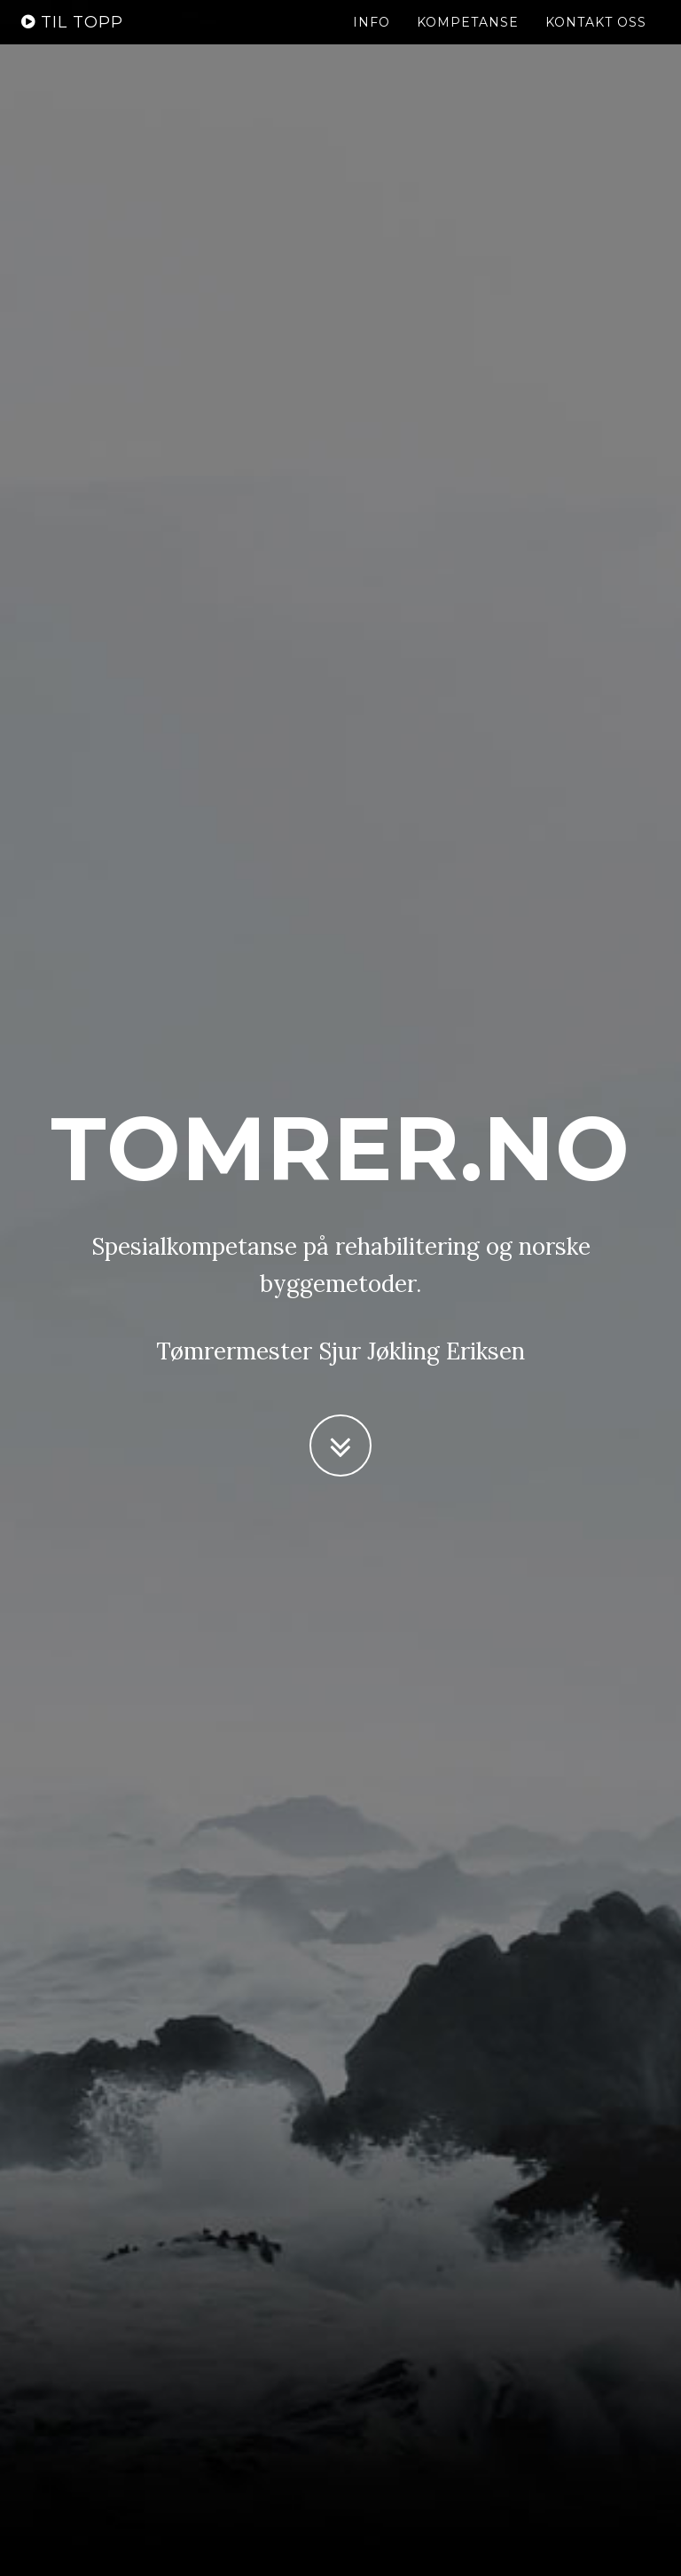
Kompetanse (468, 40)
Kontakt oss (595, 40)
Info (371, 40)
